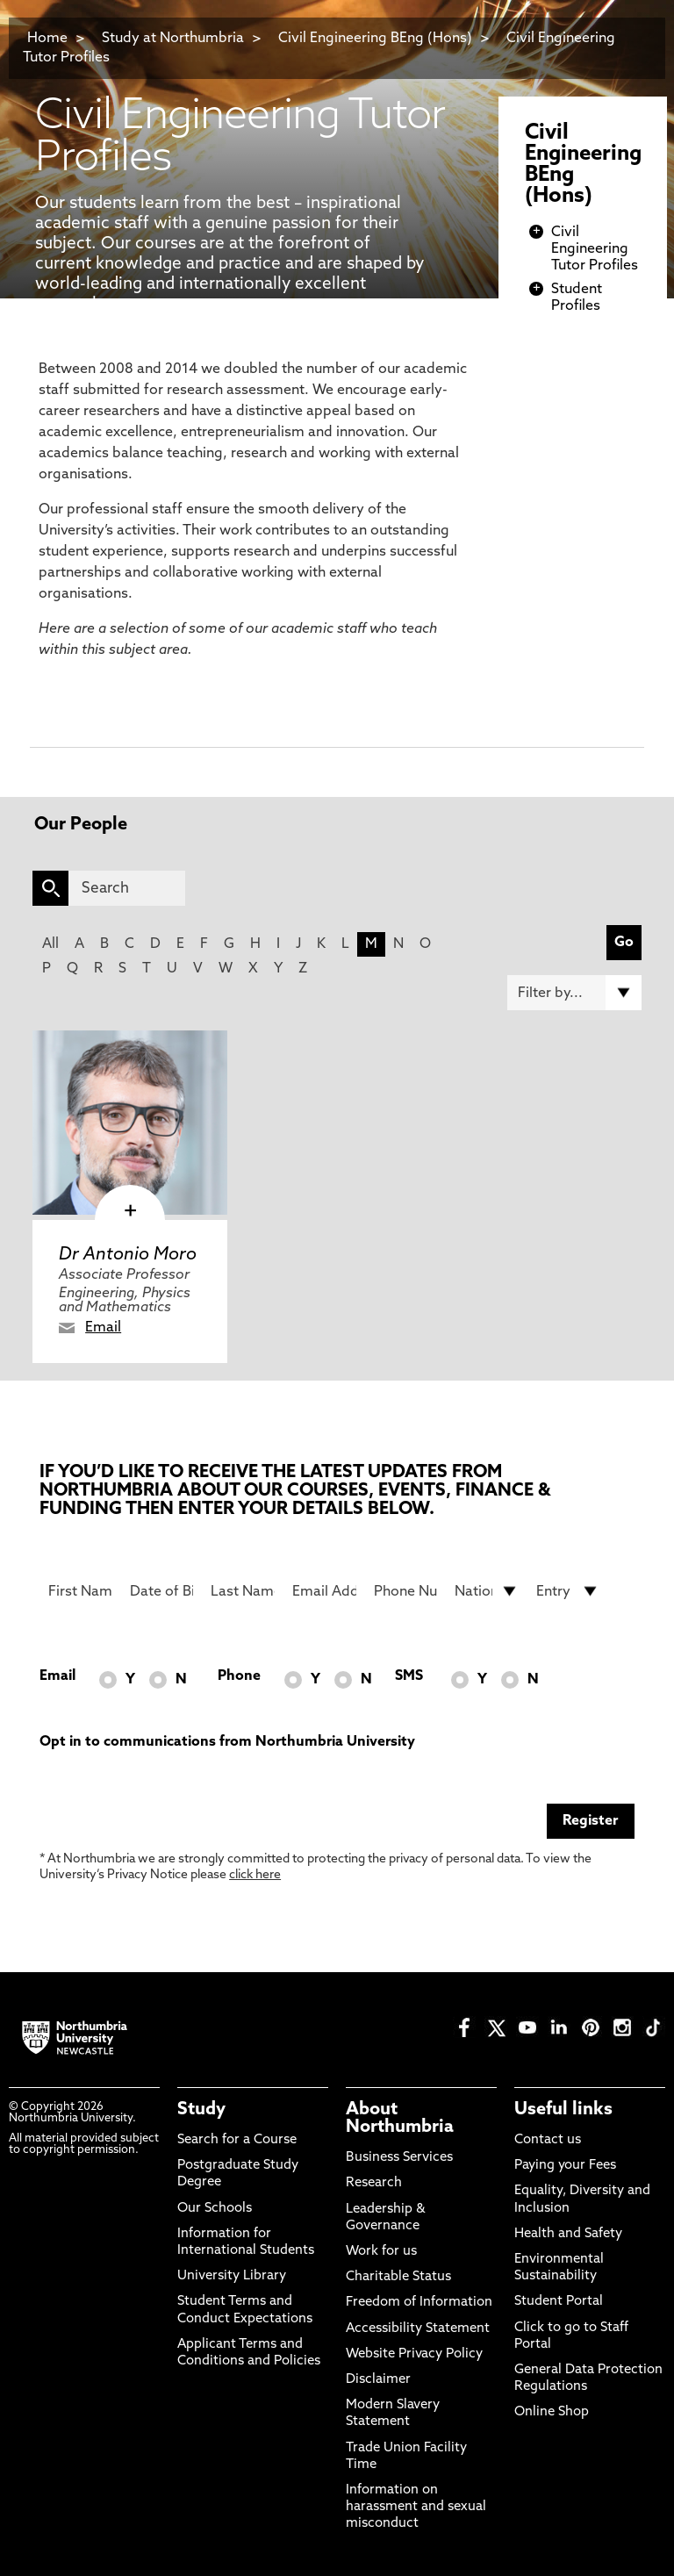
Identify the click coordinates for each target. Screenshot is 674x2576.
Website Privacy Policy (414, 2354)
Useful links (563, 2110)
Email (103, 1328)
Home (47, 39)
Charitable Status (398, 2277)
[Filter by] (574, 992)
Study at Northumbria (173, 39)
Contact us (547, 2140)
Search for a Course (237, 2140)
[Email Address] (324, 1591)
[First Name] (80, 1591)
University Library (231, 2276)
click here (255, 1875)
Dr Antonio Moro (128, 1255)
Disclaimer (378, 2379)
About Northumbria (400, 2118)
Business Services (399, 2157)
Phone (239, 1676)
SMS (409, 1676)
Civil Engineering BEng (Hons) (375, 39)
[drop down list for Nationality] (486, 1591)
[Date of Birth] (162, 1591)
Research (374, 2183)
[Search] (126, 888)
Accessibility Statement (418, 2329)
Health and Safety (568, 2234)
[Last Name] (242, 1591)
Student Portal (558, 2301)
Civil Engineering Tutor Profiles (594, 249)
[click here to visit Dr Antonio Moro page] (129, 1122)
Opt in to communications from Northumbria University (227, 1742)
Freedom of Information (419, 2302)
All (50, 944)
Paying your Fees (565, 2165)
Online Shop (551, 2412)
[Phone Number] (406, 1591)
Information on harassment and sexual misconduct (416, 2507)
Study (201, 2110)
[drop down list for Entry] (568, 1591)
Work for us (381, 2251)
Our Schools (214, 2208)
